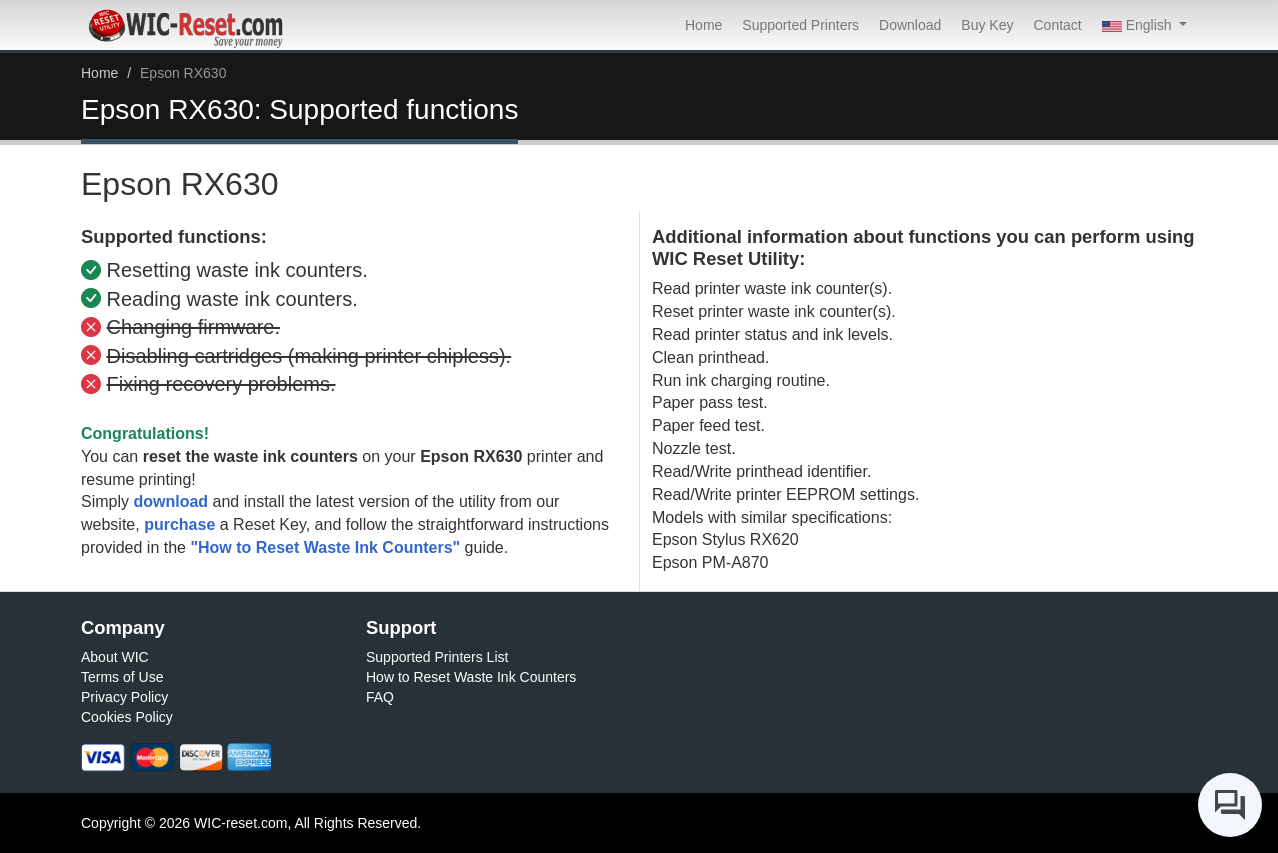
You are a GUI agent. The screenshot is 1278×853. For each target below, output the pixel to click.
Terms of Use (122, 677)
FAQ (380, 697)
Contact (1057, 25)
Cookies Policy (127, 717)
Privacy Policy (124, 697)
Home (703, 25)
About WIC (115, 657)
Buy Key (987, 25)
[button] (1144, 25)
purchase (179, 524)
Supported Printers (800, 25)
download (170, 501)
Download (910, 25)
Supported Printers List (437, 657)
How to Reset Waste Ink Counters (471, 677)
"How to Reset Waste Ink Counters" (325, 547)
